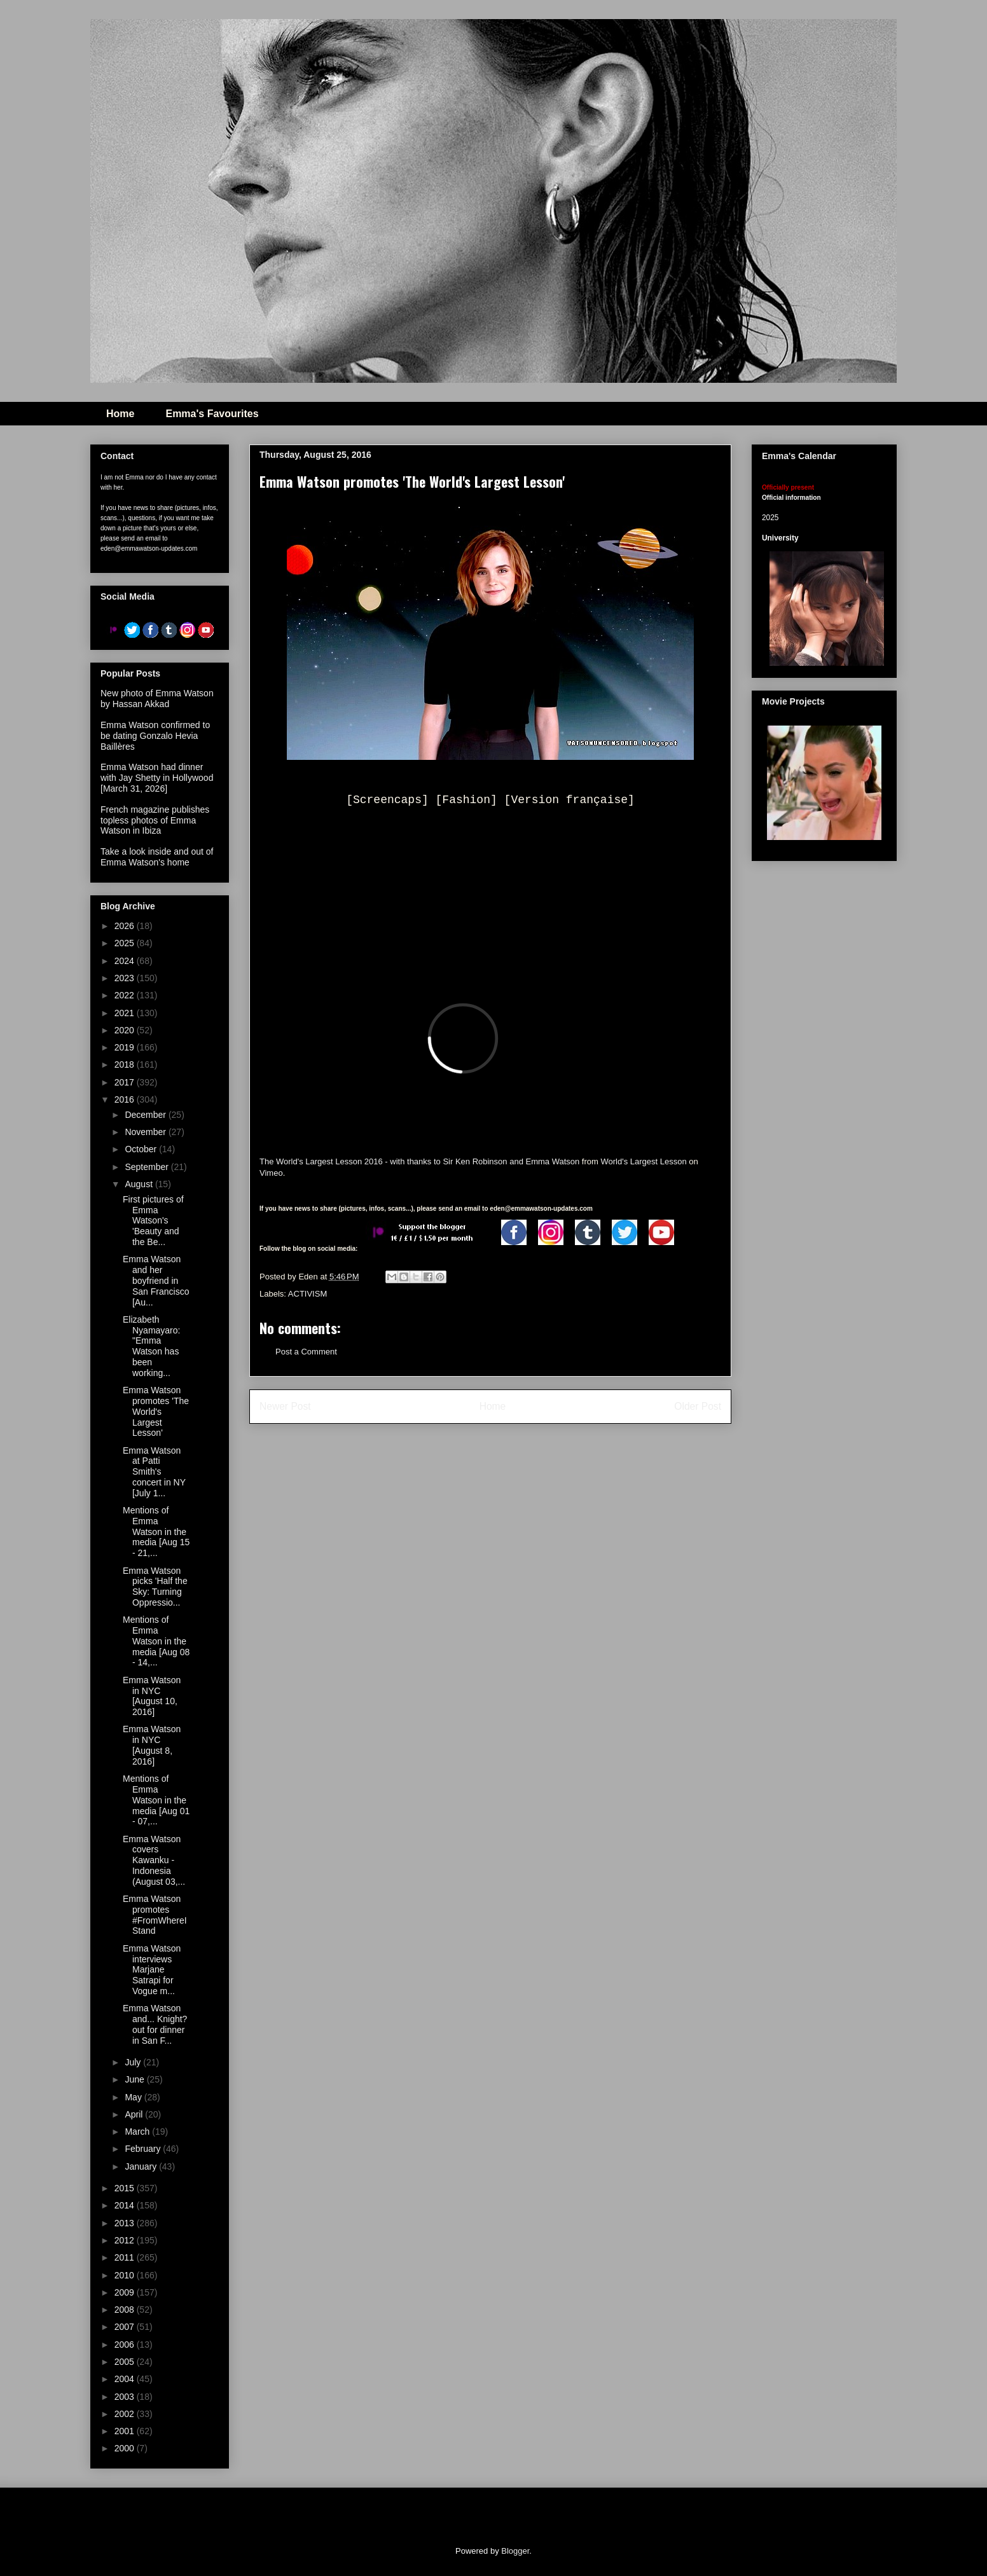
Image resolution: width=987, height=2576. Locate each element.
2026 (125, 926)
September (147, 1167)
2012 (125, 2240)
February (144, 2149)
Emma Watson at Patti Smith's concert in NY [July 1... (154, 1471)
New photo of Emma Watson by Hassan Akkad (157, 698)
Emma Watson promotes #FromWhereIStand (155, 1915)
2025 (125, 943)
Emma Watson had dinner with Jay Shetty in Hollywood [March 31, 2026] (156, 778)
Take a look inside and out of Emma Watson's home (156, 856)
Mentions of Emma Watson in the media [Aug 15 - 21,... (156, 1531)
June (135, 2079)
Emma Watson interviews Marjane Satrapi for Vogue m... (152, 1969)
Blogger (515, 2551)
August (140, 1184)
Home (120, 413)
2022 (125, 995)
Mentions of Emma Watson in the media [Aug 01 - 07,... (156, 1800)
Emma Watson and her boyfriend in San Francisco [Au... (156, 1280)
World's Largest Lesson (643, 1161)
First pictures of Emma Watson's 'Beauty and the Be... (153, 1220)
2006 (125, 2344)
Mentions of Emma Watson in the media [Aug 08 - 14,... (156, 1641)
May (134, 2097)
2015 (125, 2188)
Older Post (697, 1406)
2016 (125, 1099)
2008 (125, 2309)
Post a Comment (306, 1351)
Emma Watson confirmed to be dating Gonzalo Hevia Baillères (155, 736)
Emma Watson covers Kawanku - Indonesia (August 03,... (154, 1860)
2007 (125, 2327)
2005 (125, 2362)
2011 (125, 2257)
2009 (125, 2292)
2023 (125, 978)
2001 (125, 2431)
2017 (125, 1082)
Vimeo (271, 1173)
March (138, 2131)
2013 (125, 2223)
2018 (125, 1064)
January (142, 2166)
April (135, 2114)
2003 (125, 2397)
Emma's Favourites (211, 413)
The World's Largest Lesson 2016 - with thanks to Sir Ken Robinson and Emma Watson (419, 1161)
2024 (125, 961)
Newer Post (285, 1406)
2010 (125, 2275)
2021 (125, 1013)
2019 (125, 1047)
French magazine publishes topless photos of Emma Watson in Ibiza (154, 820)
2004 (125, 2379)
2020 (125, 1030)
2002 (125, 2414)
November (146, 1132)
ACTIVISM (307, 1293)
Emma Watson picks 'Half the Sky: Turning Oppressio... (155, 1587)
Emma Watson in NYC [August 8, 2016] (152, 1745)
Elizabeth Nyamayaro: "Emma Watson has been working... (151, 1346)
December (146, 1115)
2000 (125, 2448)
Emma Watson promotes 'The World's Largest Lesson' (156, 1411)
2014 (125, 2205)
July (134, 2062)
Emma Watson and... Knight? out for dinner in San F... (155, 2024)
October (142, 1149)
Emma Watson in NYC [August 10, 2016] (152, 1696)
